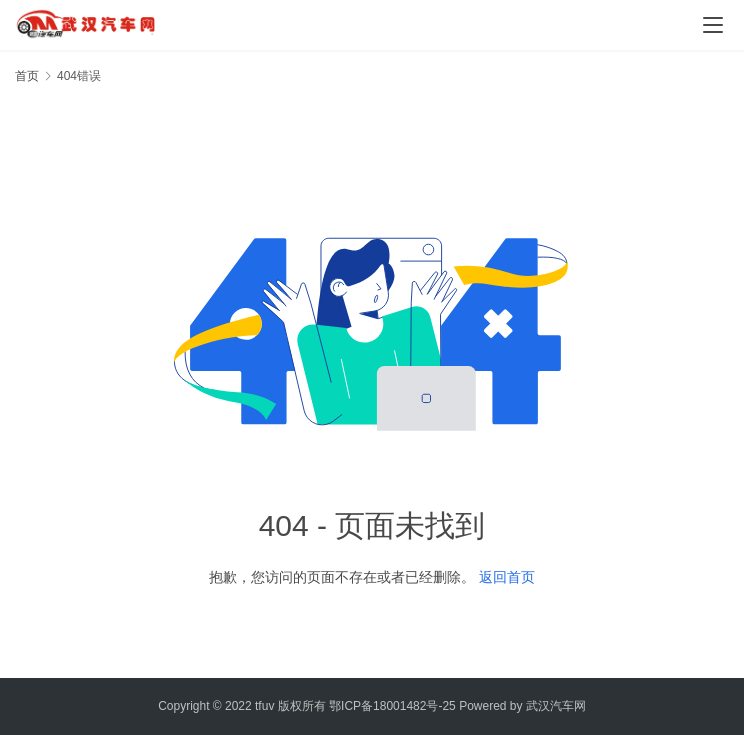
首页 (27, 76)
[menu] (713, 25)
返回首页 (507, 577)
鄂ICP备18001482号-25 (392, 706)
